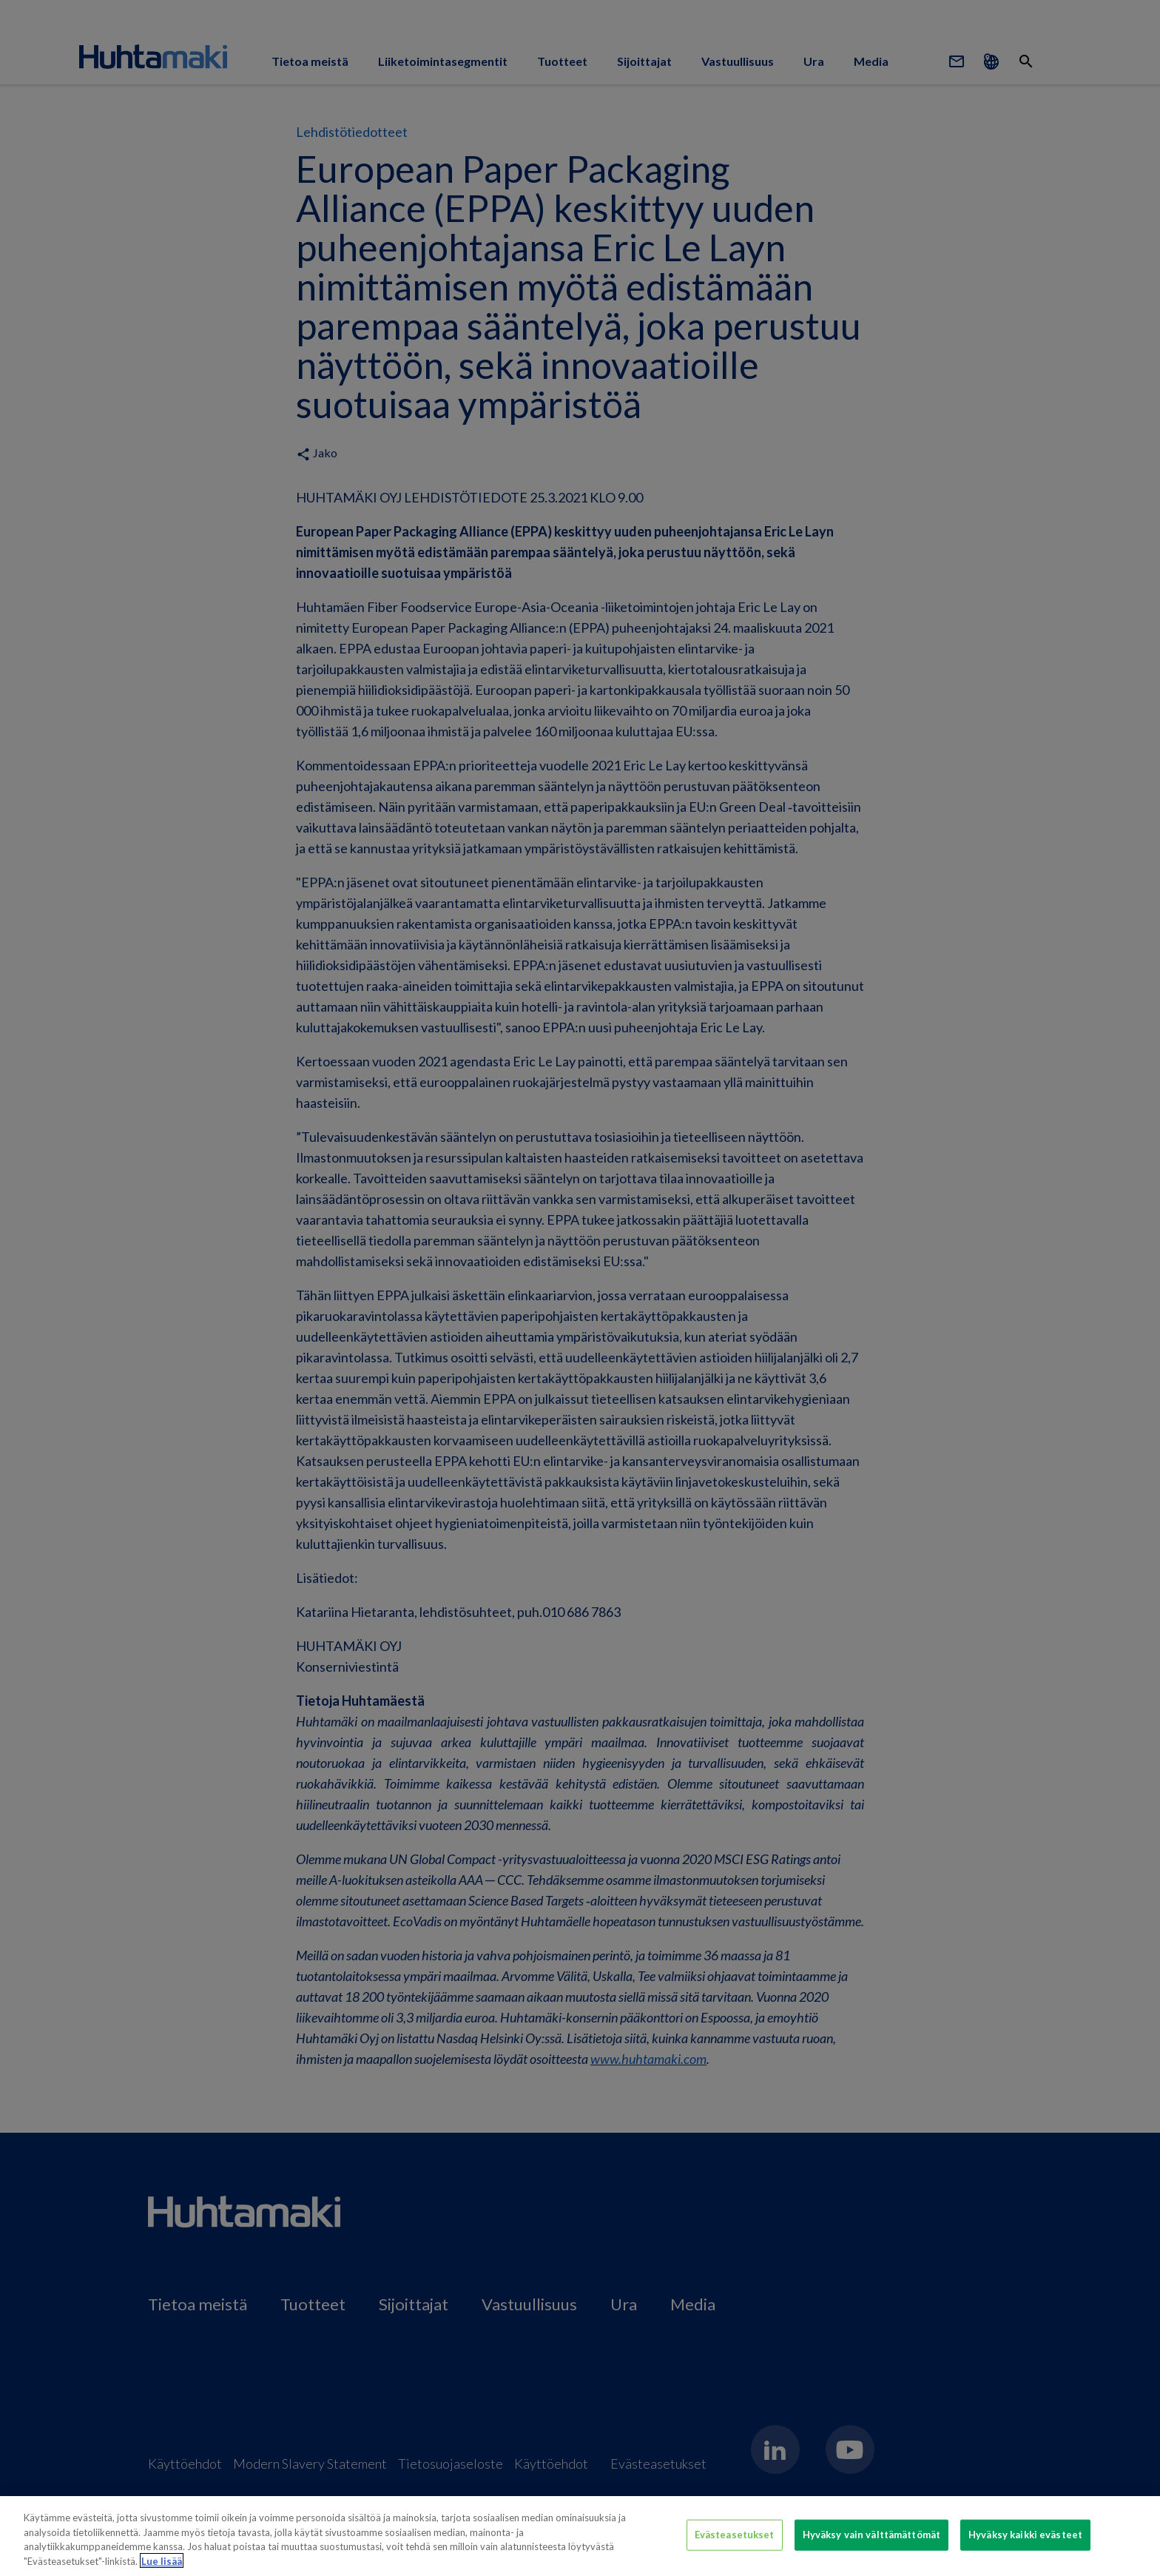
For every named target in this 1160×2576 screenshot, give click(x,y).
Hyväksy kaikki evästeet (1025, 2542)
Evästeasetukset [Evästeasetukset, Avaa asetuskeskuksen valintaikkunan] (735, 2542)
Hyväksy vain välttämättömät (872, 2542)
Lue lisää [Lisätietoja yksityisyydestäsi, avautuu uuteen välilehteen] (161, 2569)
